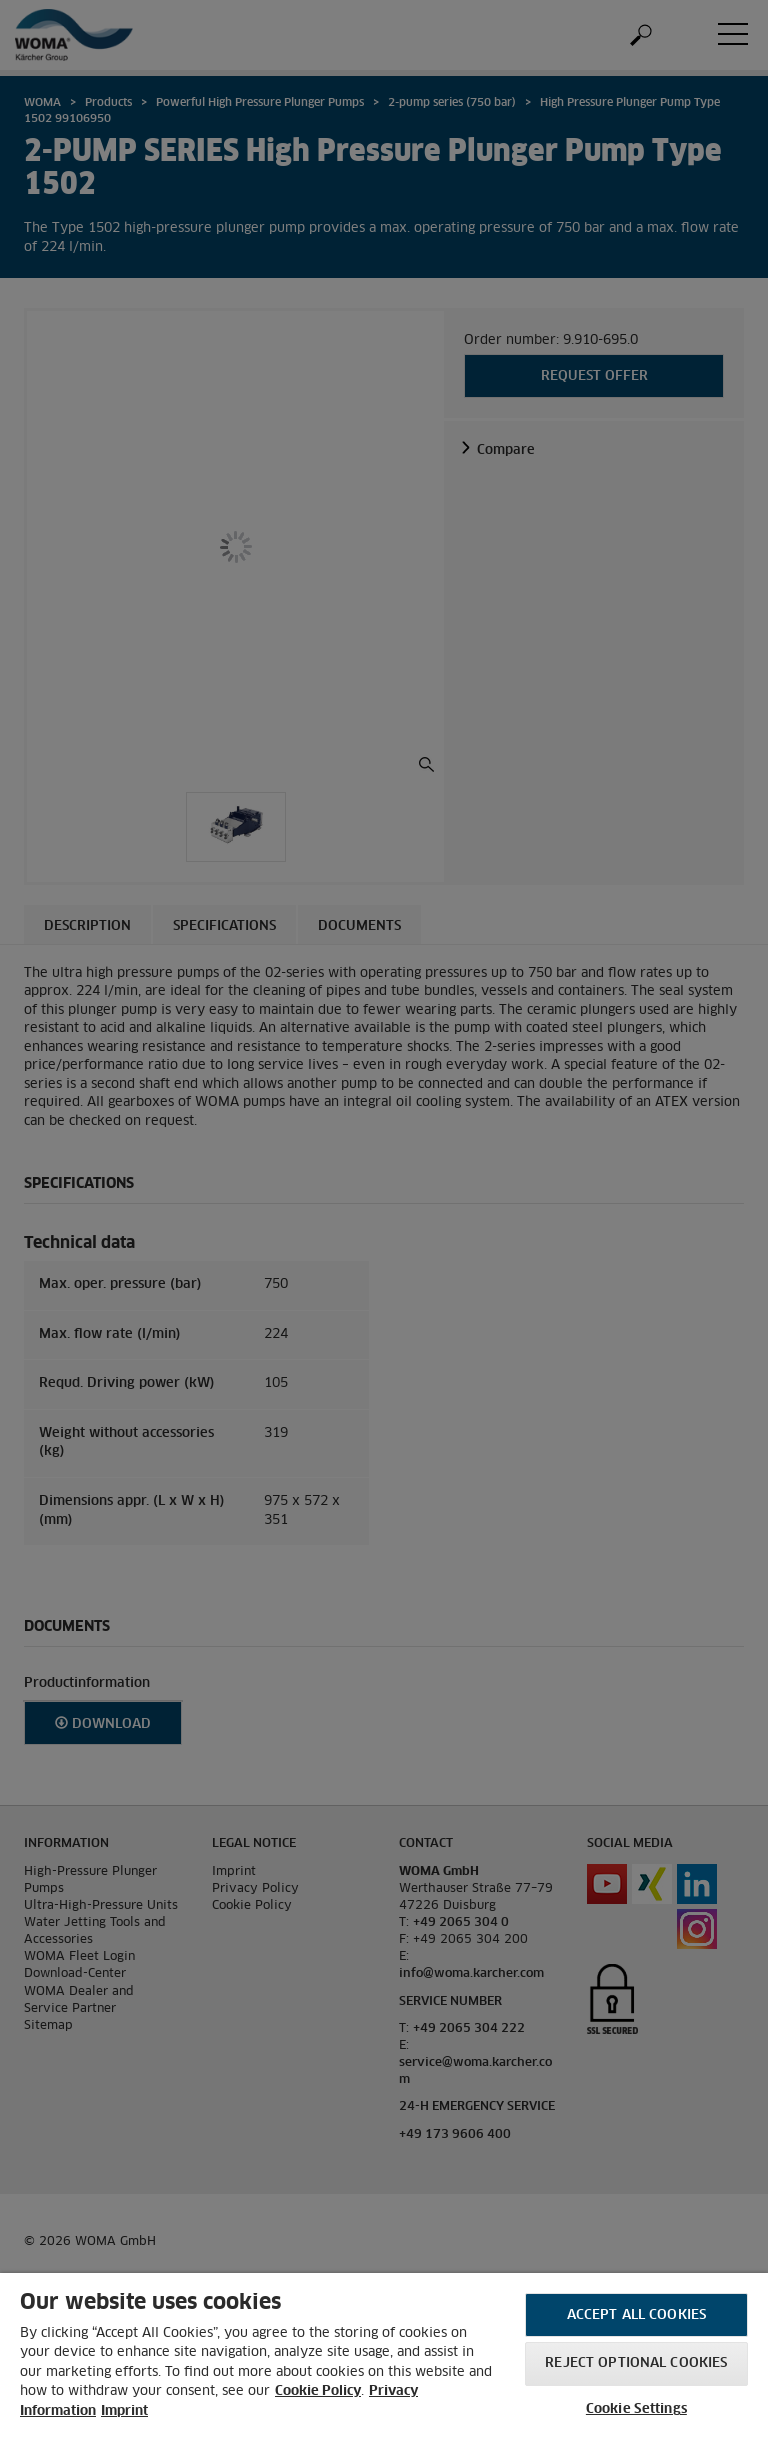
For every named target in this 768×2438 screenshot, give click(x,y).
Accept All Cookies (636, 2315)
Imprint (124, 2411)
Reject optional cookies (636, 2363)
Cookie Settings (636, 2409)
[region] (384, 2355)
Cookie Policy (318, 2391)
